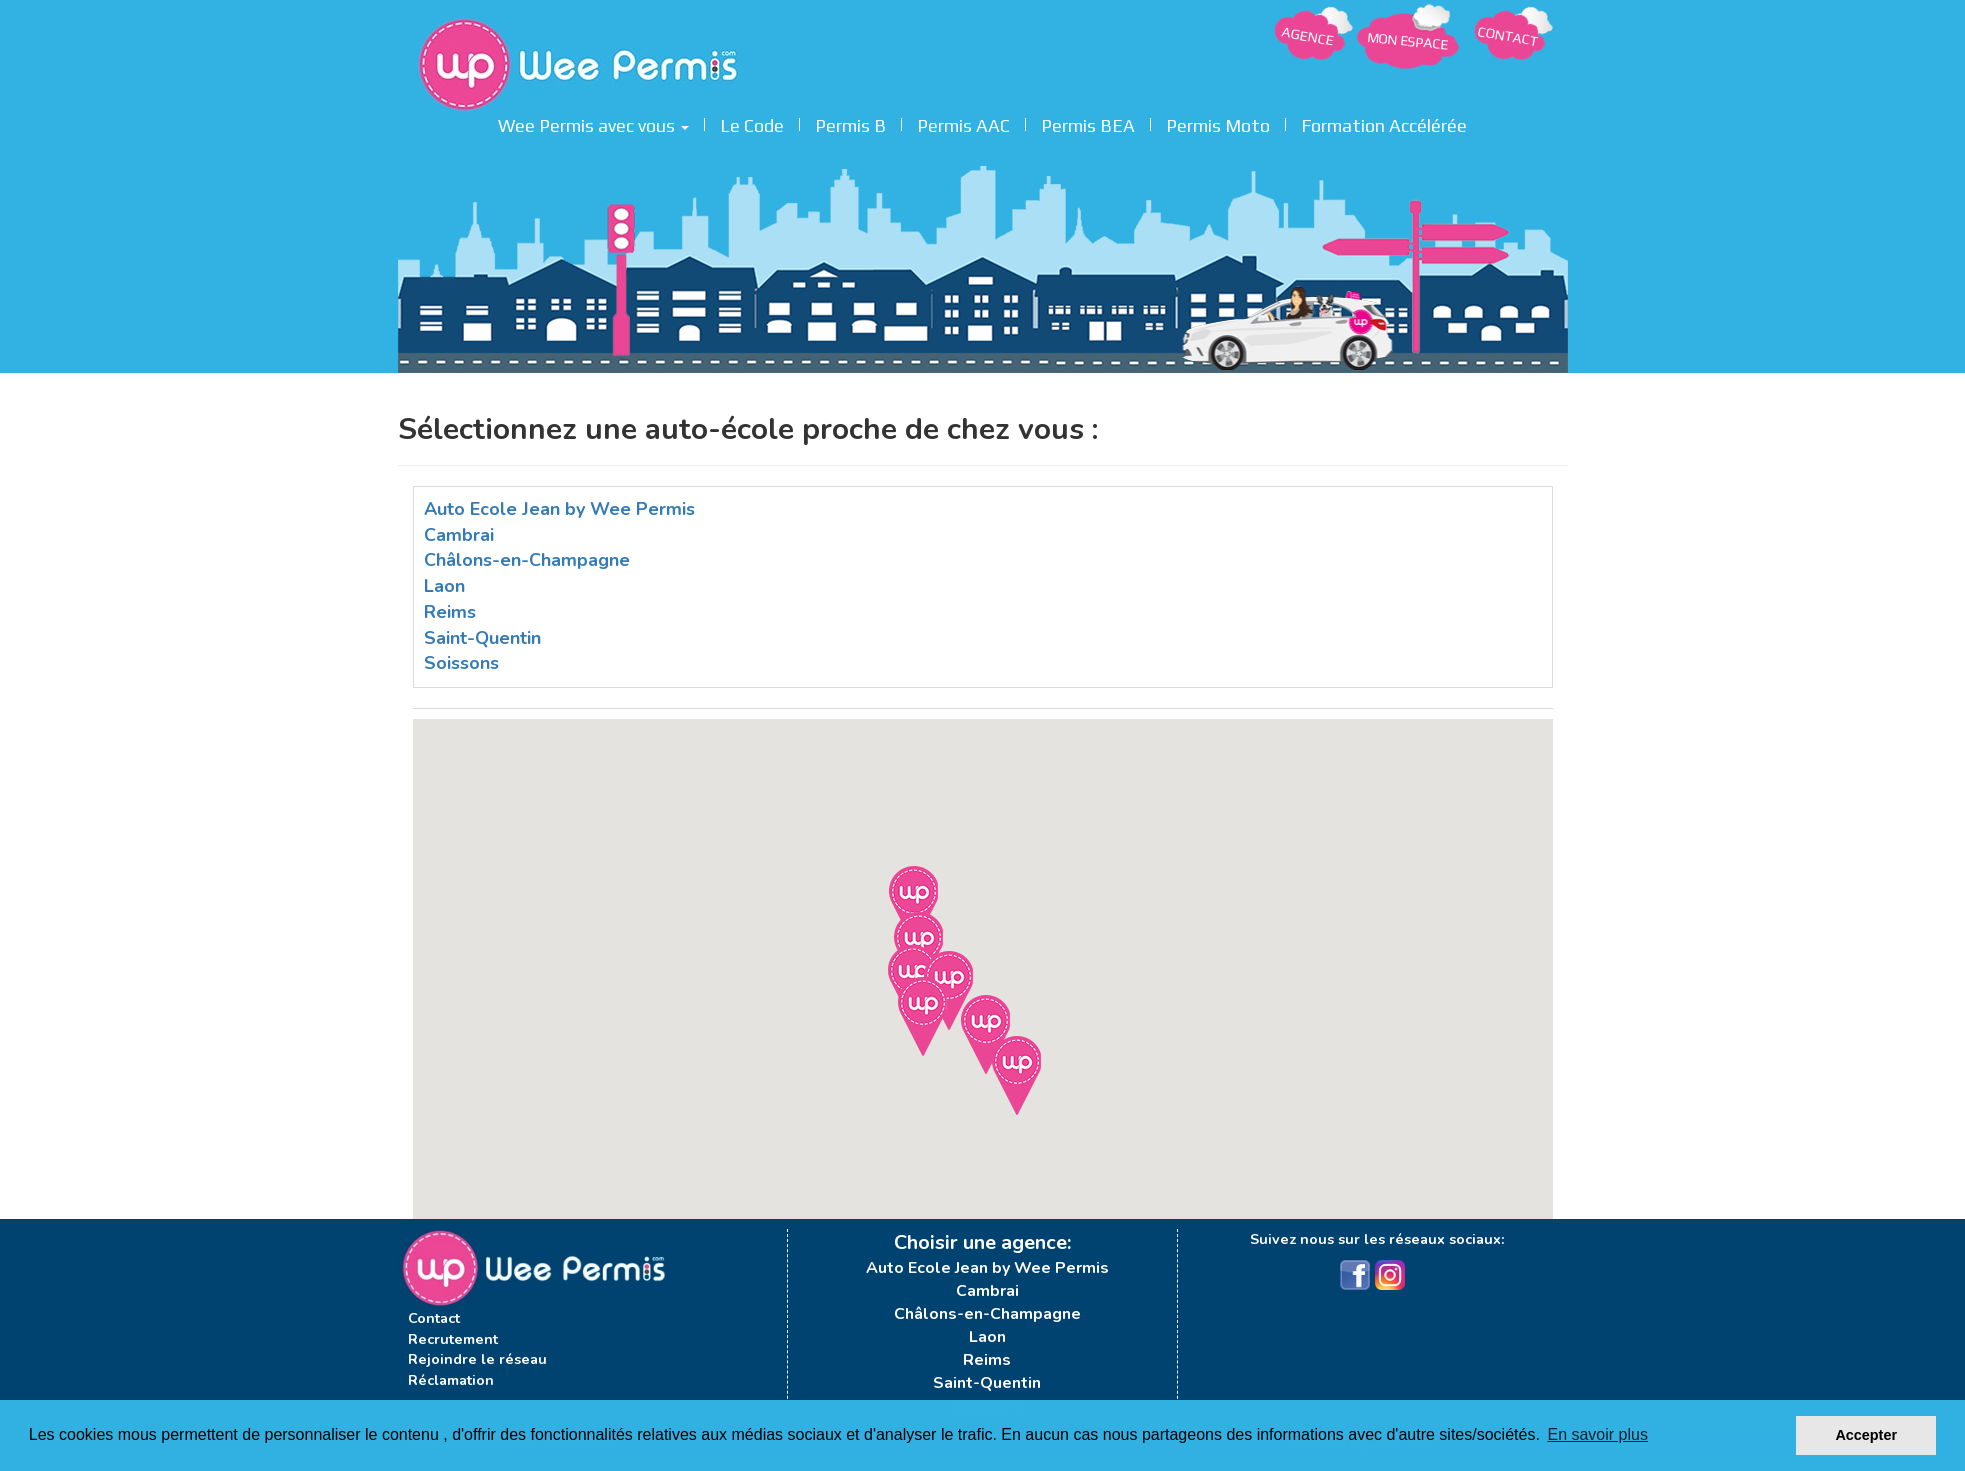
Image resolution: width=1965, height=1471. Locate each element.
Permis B (850, 123)
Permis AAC (963, 123)
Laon (444, 586)
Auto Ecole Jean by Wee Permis (559, 509)
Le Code (752, 123)
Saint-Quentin (482, 638)
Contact (434, 1318)
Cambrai (459, 535)
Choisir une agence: (982, 1242)
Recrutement (453, 1339)
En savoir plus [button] (1597, 1434)
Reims (450, 612)
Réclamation (451, 1380)
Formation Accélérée (1384, 123)
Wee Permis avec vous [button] (593, 123)
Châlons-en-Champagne (527, 560)
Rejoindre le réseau (477, 1359)
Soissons (461, 663)
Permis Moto (1218, 123)
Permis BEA (1088, 123)
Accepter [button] (1866, 1435)
